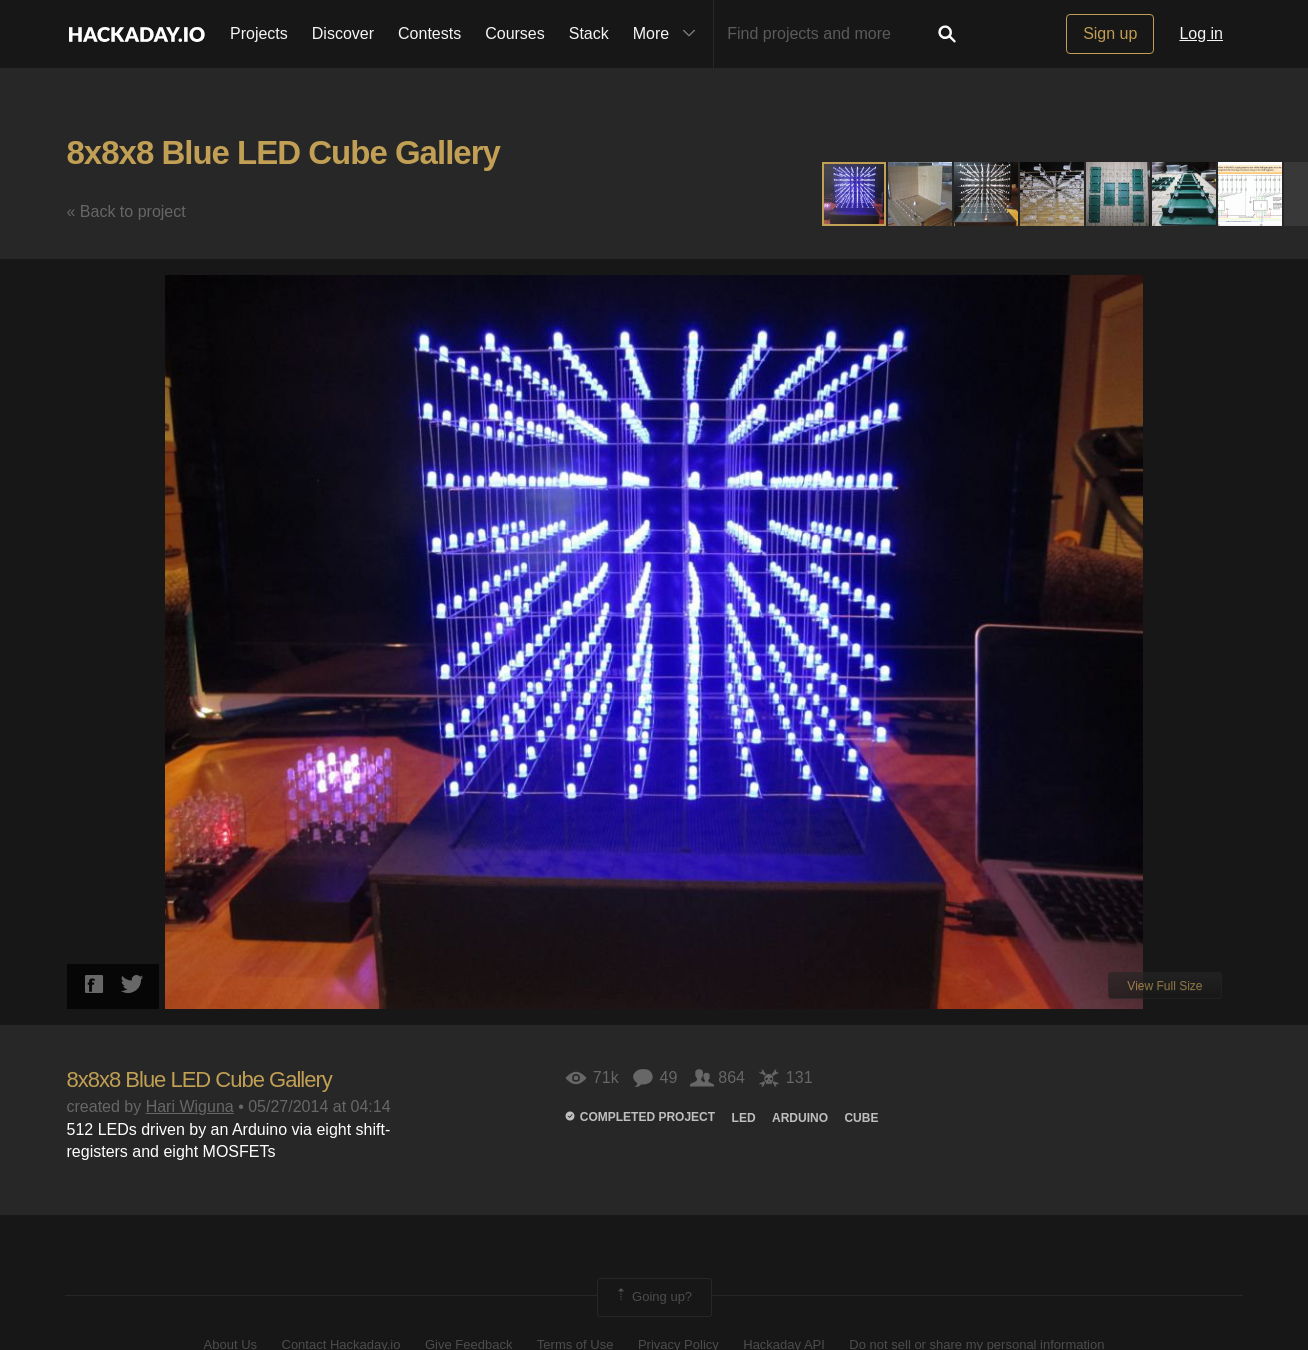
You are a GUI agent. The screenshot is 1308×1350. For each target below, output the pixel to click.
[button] (921, 194)
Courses (515, 33)
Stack (589, 33)
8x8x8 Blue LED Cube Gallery (283, 152)
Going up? (653, 1297)
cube (861, 1118)
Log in (1201, 33)
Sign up (1110, 33)
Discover (343, 33)
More (669, 34)
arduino (800, 1118)
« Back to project (126, 211)
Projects (259, 33)
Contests (429, 33)
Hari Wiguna (190, 1106)
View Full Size (1164, 986)
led (744, 1118)
